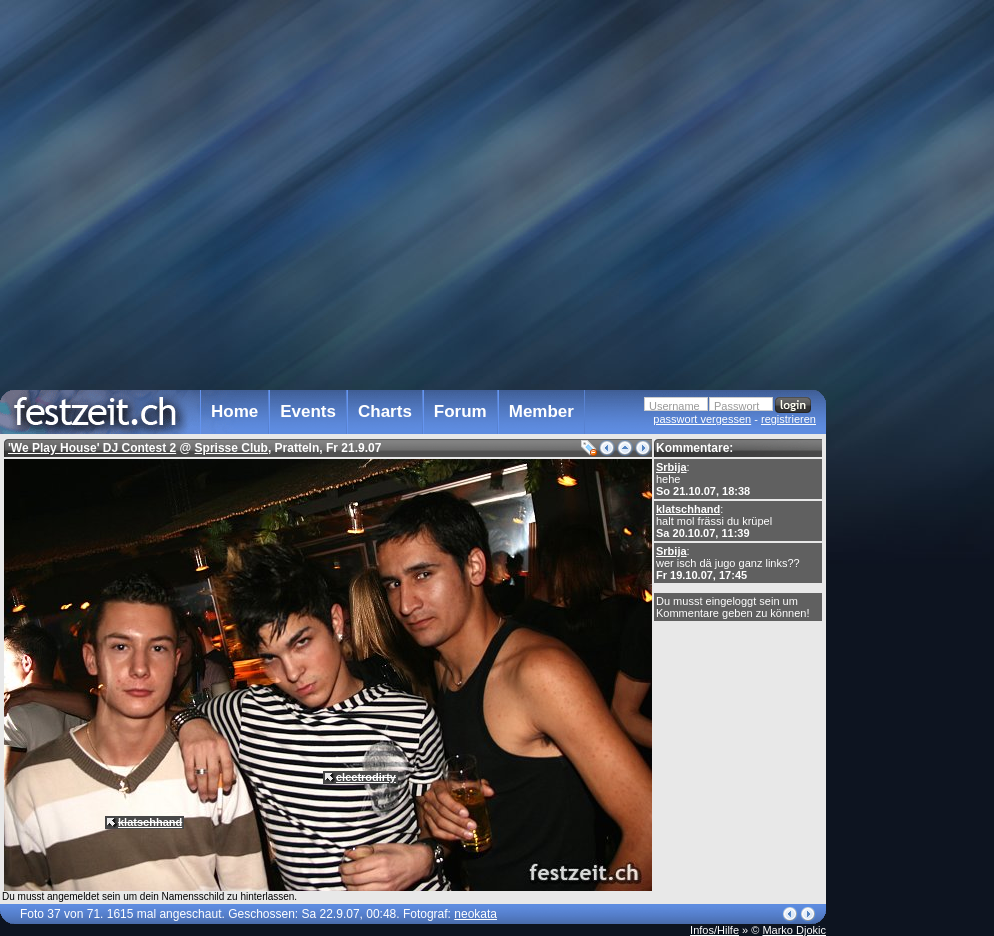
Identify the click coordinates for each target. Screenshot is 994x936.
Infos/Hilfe (714, 930)
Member (541, 411)
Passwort (736, 406)
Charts (385, 411)
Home (234, 411)
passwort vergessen (702, 419)
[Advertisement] (914, 403)
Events (308, 411)
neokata (475, 914)
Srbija (671, 467)
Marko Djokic (794, 930)
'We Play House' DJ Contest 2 (92, 448)
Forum (460, 411)
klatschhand (688, 509)
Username (674, 406)
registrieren (788, 419)
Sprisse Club (231, 448)
